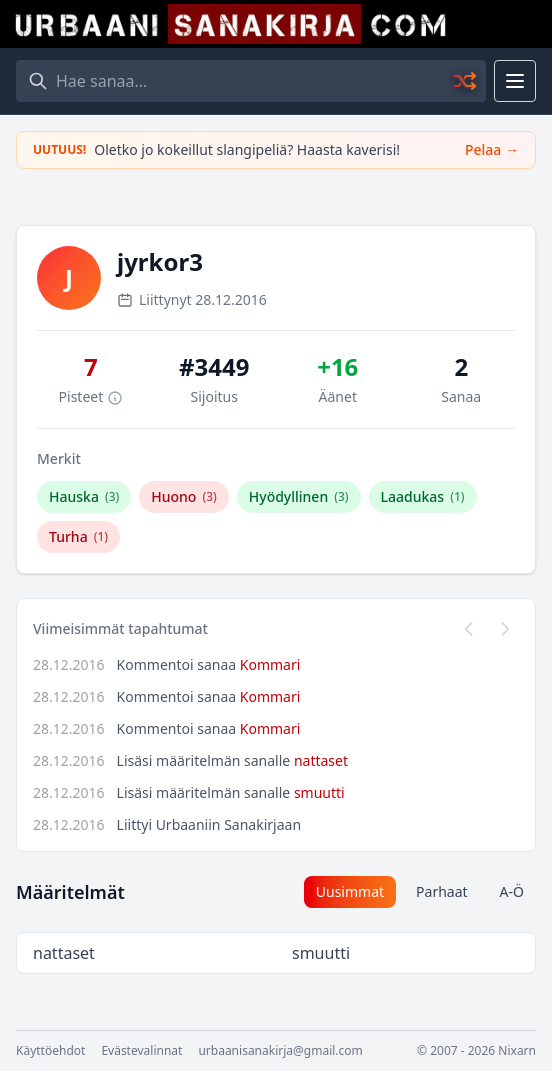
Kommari (270, 664)
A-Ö (512, 891)
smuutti (319, 792)
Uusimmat (350, 891)
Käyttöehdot (50, 1051)
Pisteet (91, 396)
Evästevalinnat (141, 1051)
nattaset (321, 760)
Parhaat (442, 891)
